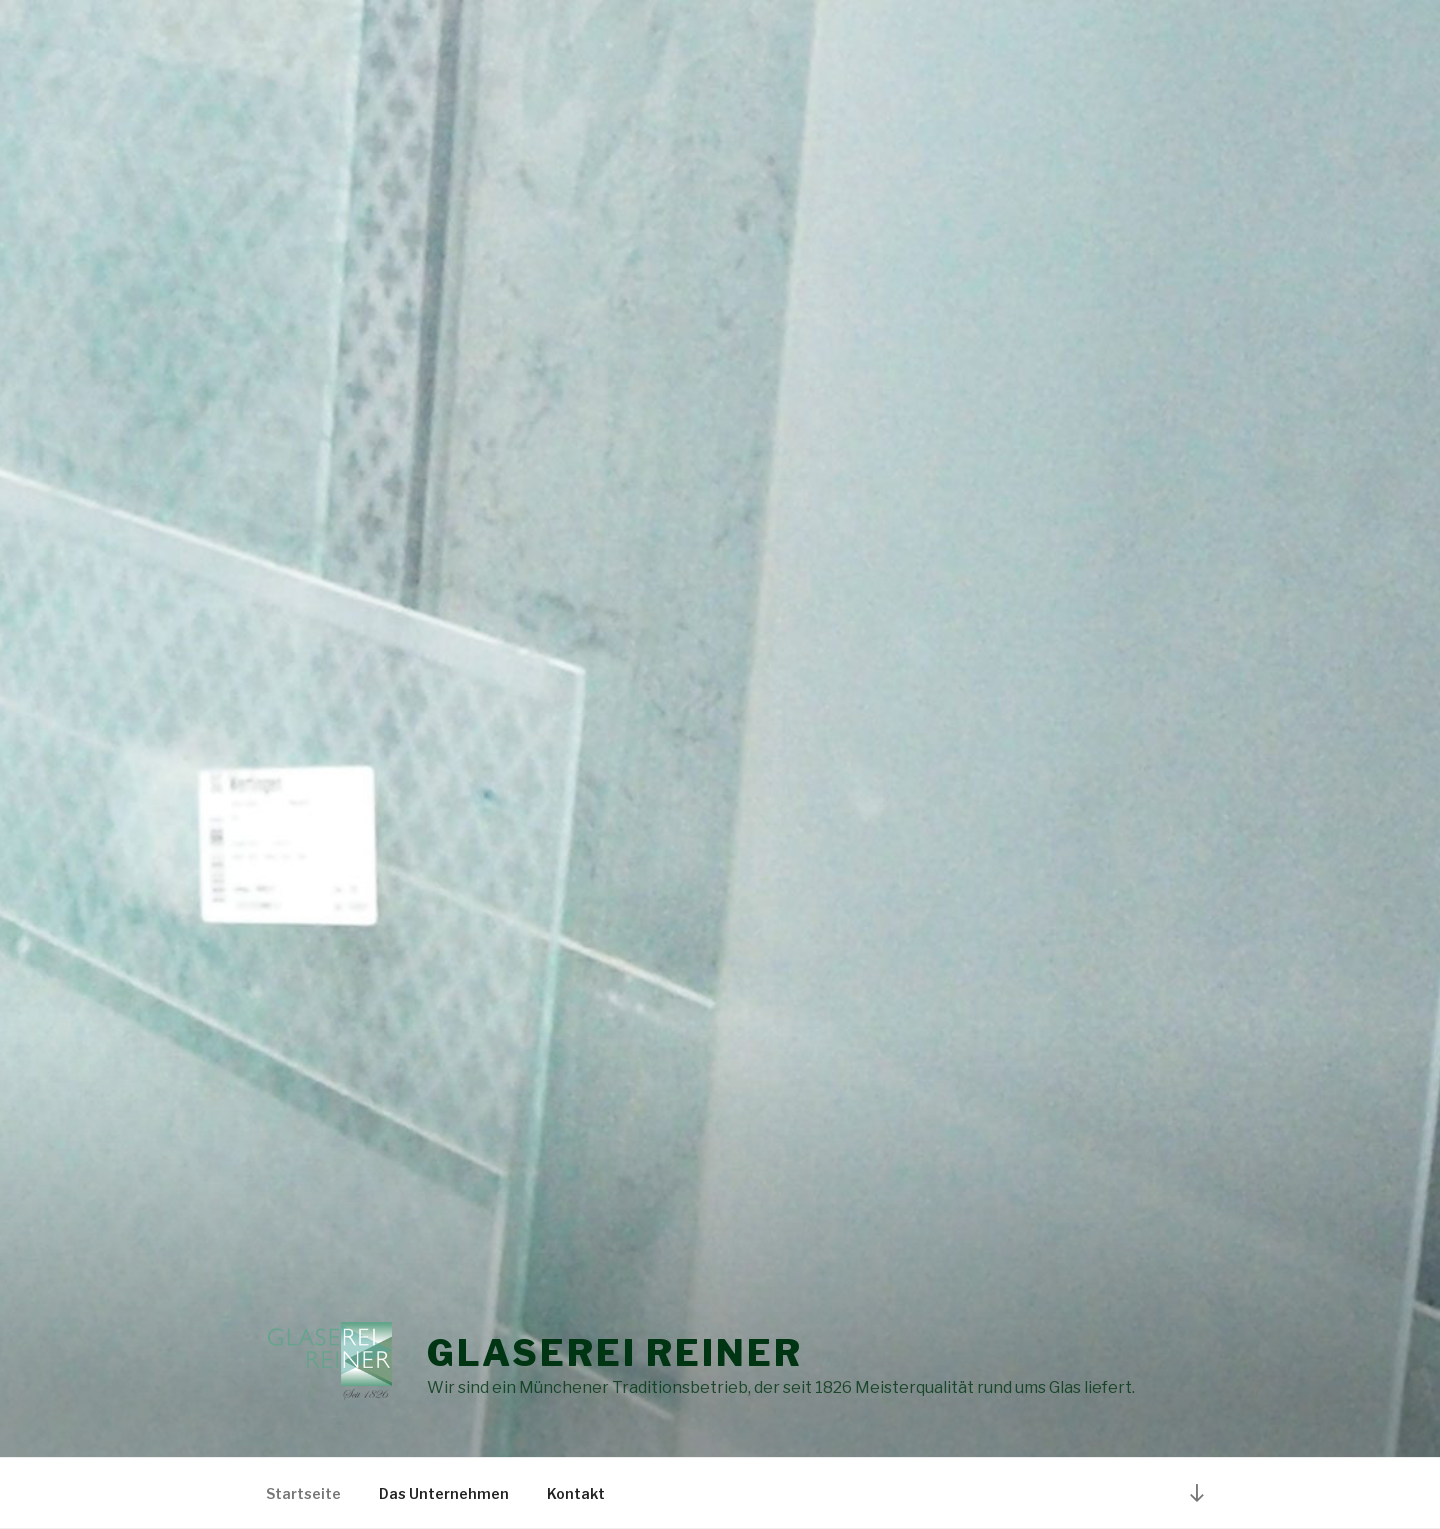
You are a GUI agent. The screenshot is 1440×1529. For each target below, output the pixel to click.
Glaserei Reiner (614, 1353)
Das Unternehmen (444, 1493)
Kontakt (576, 1493)
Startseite (303, 1493)
